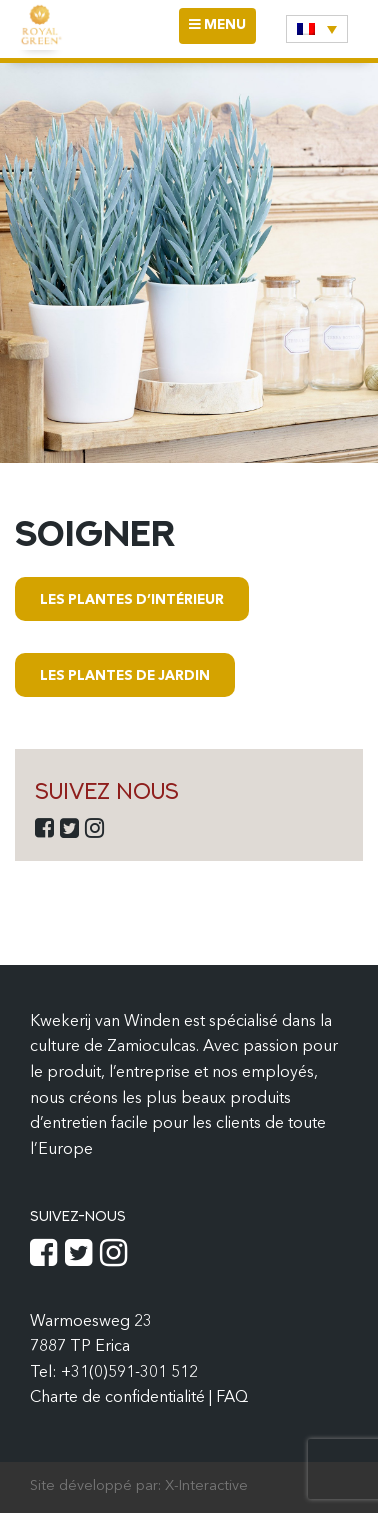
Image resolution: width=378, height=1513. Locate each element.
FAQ (232, 1398)
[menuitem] (317, 29)
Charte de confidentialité (119, 1398)
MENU (222, 30)
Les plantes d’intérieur (132, 600)
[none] (317, 29)
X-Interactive (206, 1486)
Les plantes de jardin (125, 676)
